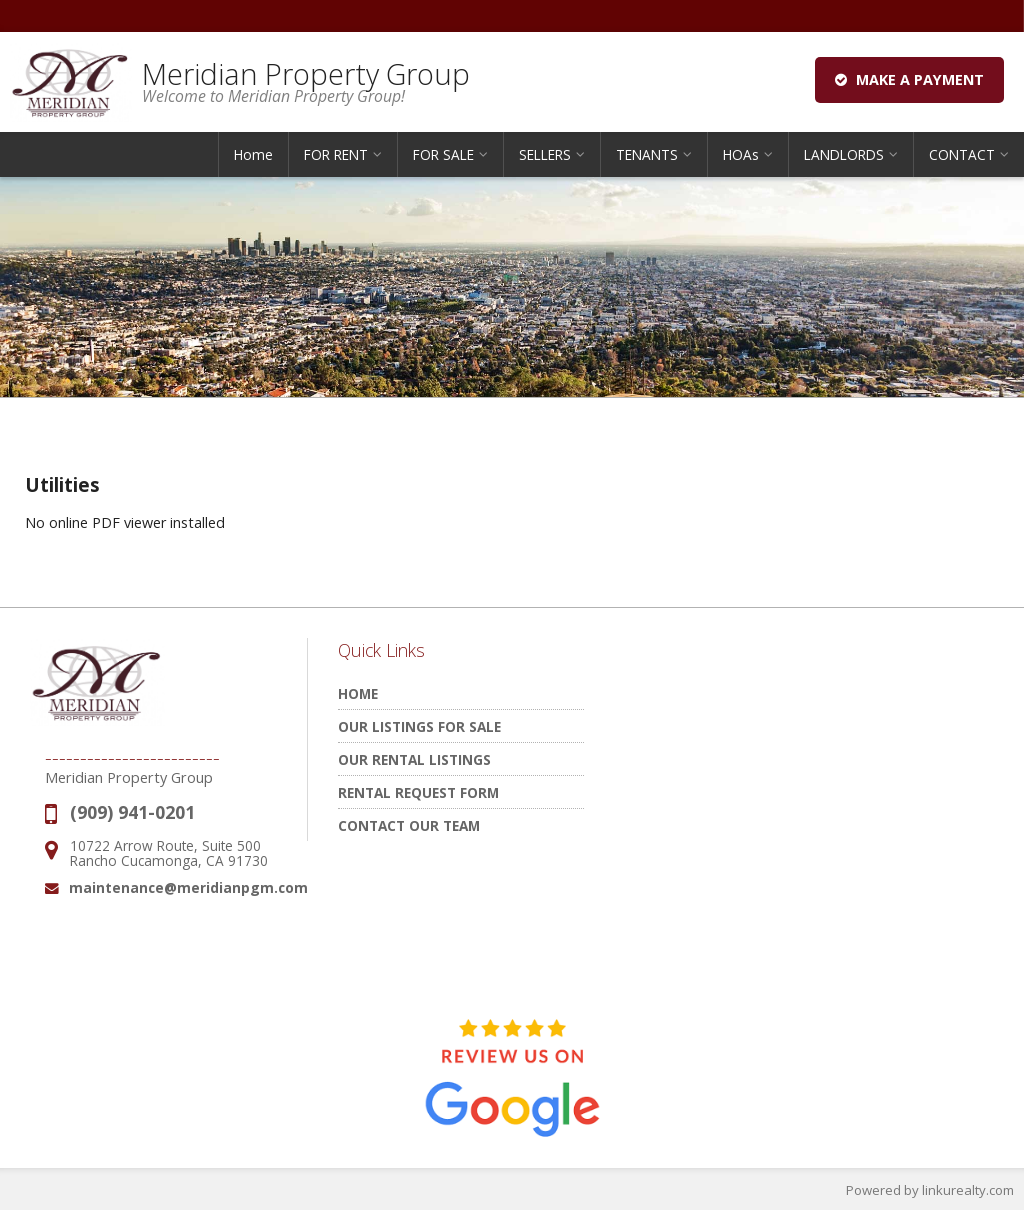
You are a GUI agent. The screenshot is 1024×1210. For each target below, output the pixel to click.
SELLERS (545, 154)
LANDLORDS (844, 154)
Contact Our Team (409, 825)
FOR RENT (336, 154)
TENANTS (647, 154)
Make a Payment (909, 79)
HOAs (741, 154)
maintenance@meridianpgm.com (188, 887)
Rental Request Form (418, 792)
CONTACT (962, 154)
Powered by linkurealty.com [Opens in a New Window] (930, 1190)
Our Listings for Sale (419, 726)
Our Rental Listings (414, 759)
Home (253, 154)
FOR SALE (443, 154)
